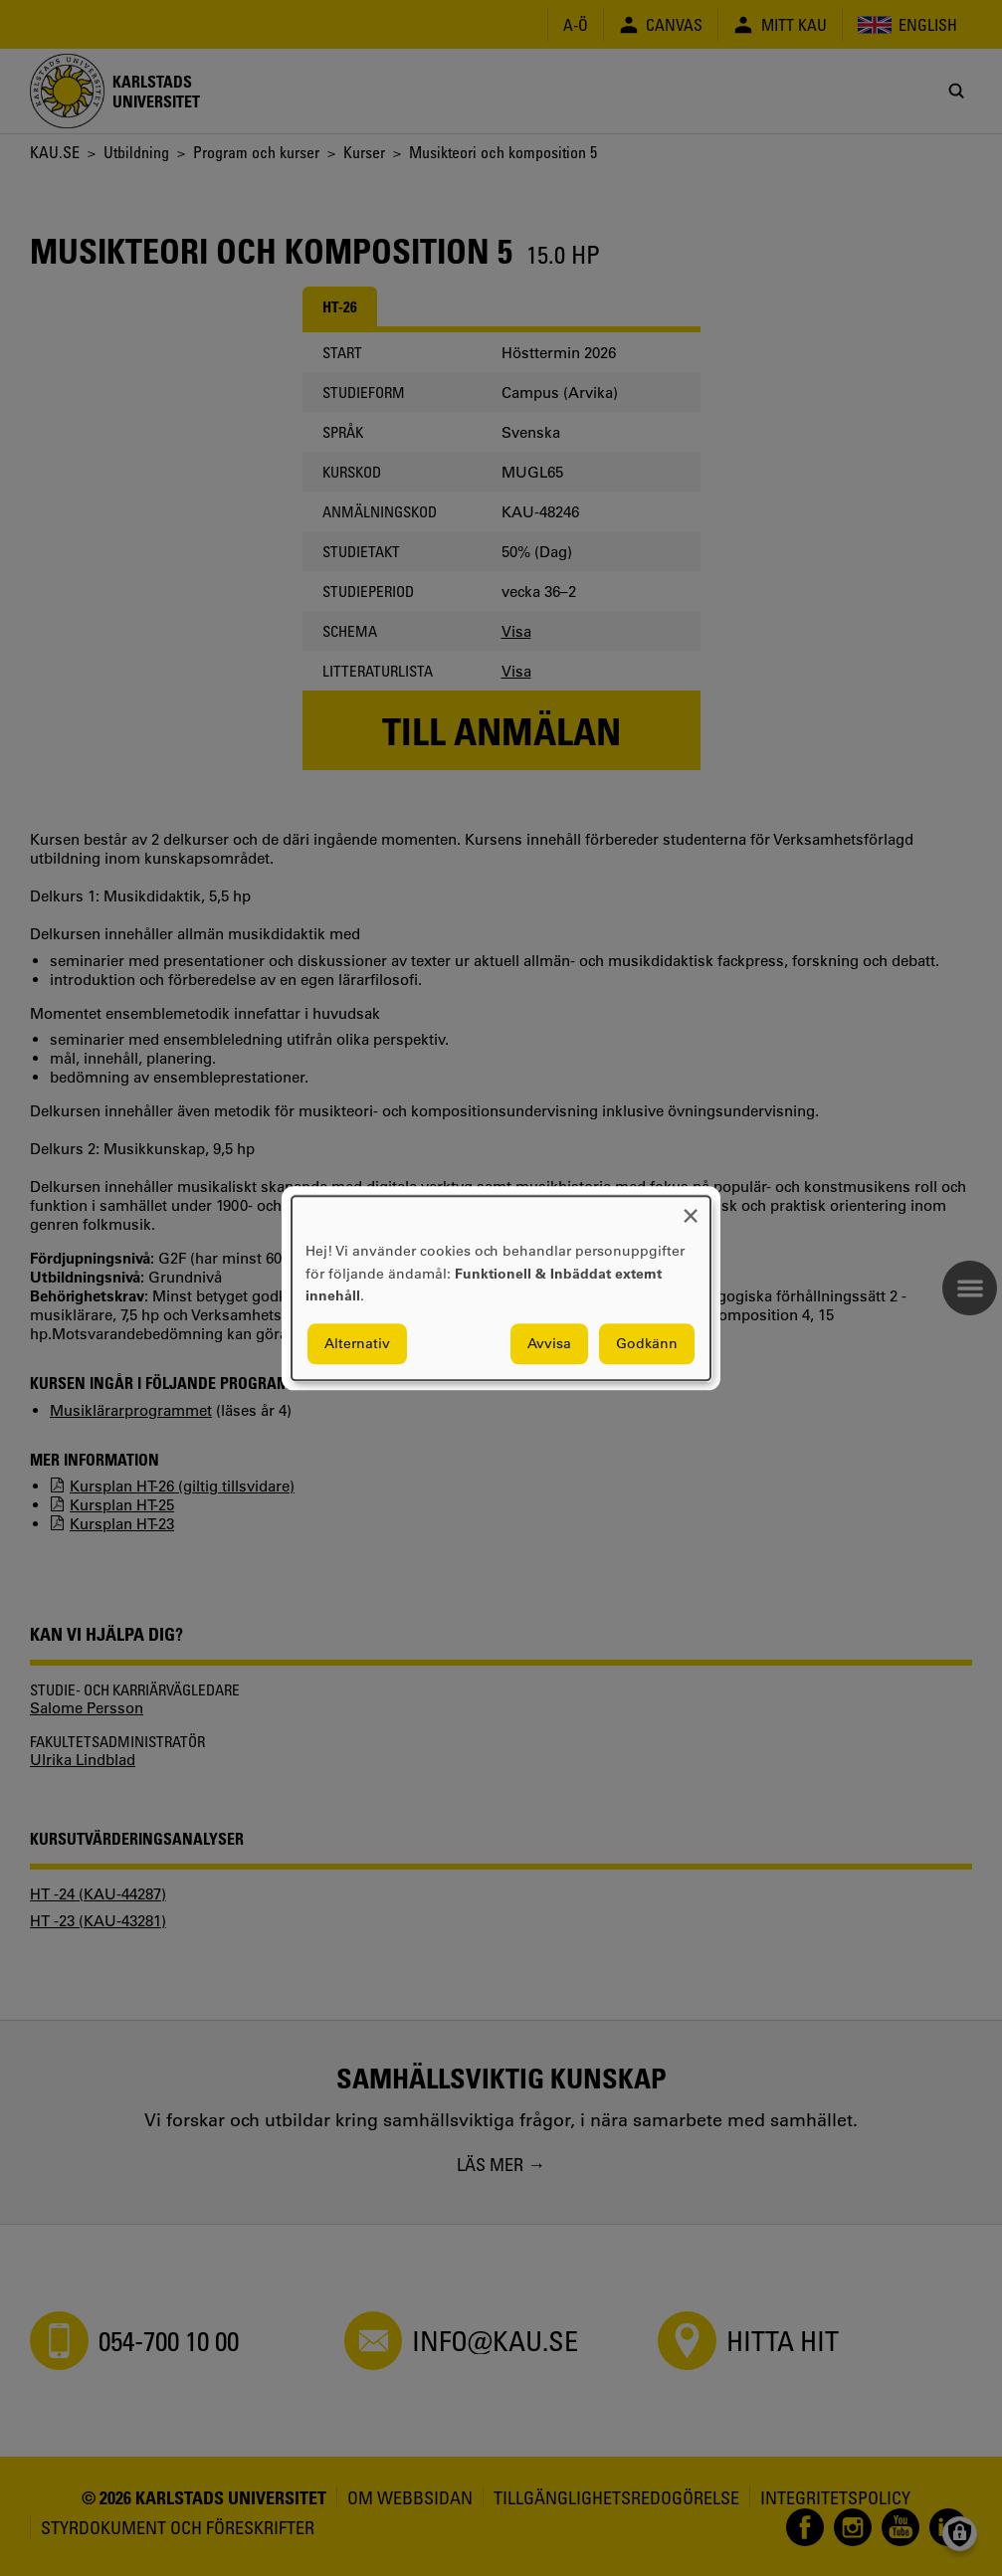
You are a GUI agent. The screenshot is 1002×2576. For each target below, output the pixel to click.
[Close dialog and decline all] (690, 1208)
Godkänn (647, 1343)
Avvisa (549, 1343)
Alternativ (357, 1343)
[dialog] (501, 1288)
